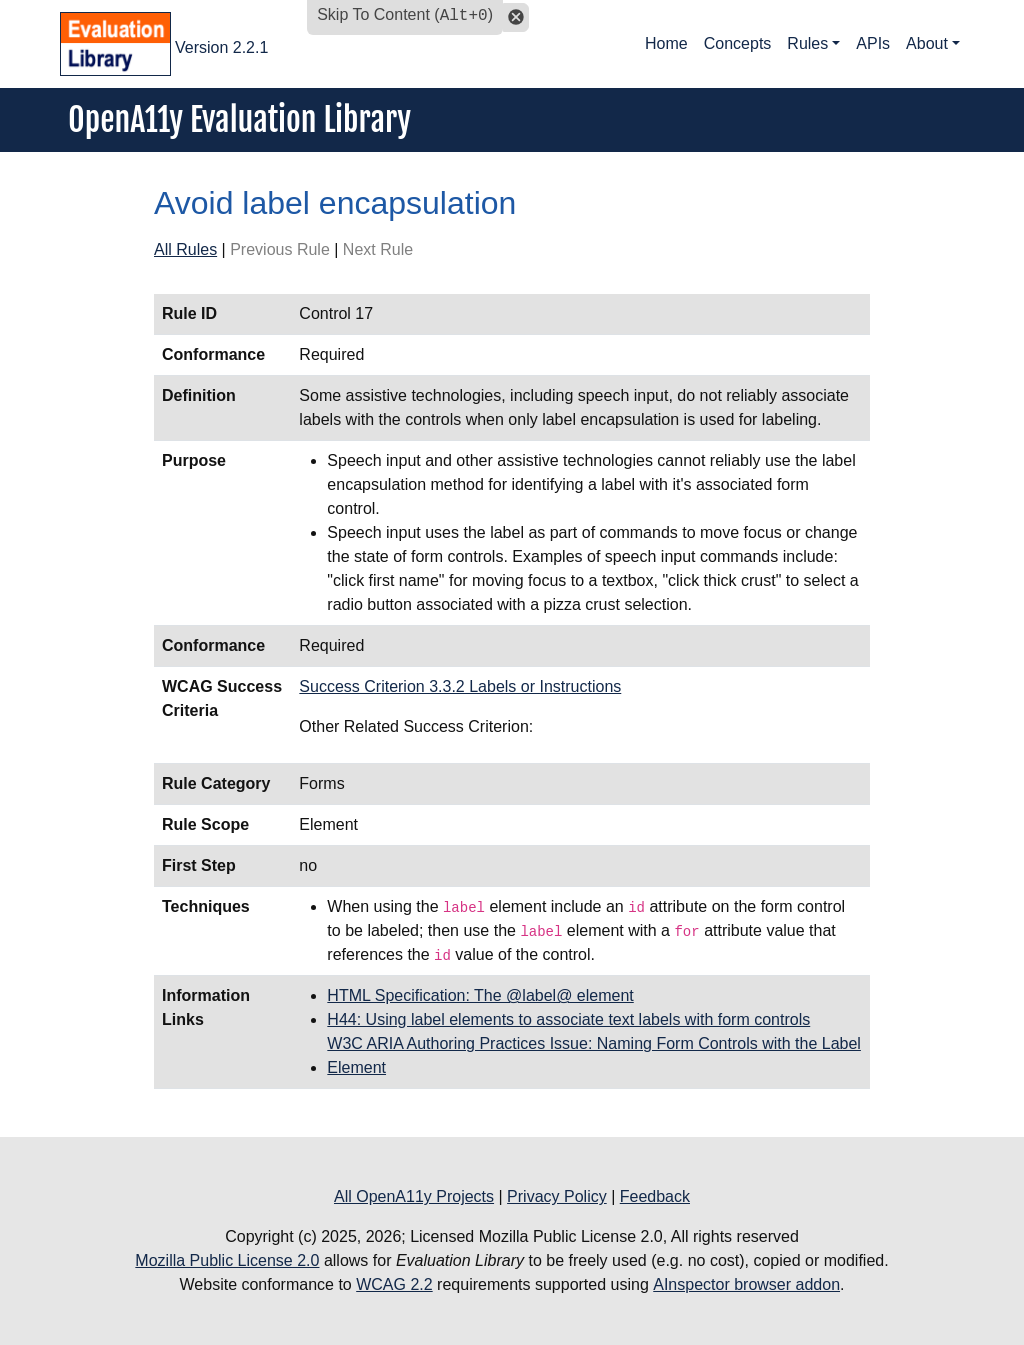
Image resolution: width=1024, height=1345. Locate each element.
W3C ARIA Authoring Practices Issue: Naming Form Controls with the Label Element (594, 1055)
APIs (873, 43)
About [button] (927, 43)
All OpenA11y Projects (414, 1196)
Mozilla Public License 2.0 (227, 1260)
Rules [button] (807, 43)
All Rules (185, 249)
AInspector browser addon (746, 1284)
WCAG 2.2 (394, 1284)
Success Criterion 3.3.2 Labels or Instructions (460, 686)
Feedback (655, 1196)
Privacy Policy (557, 1196)
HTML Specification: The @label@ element (480, 995)
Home (666, 43)
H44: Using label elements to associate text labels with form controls (568, 1019)
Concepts (738, 43)
